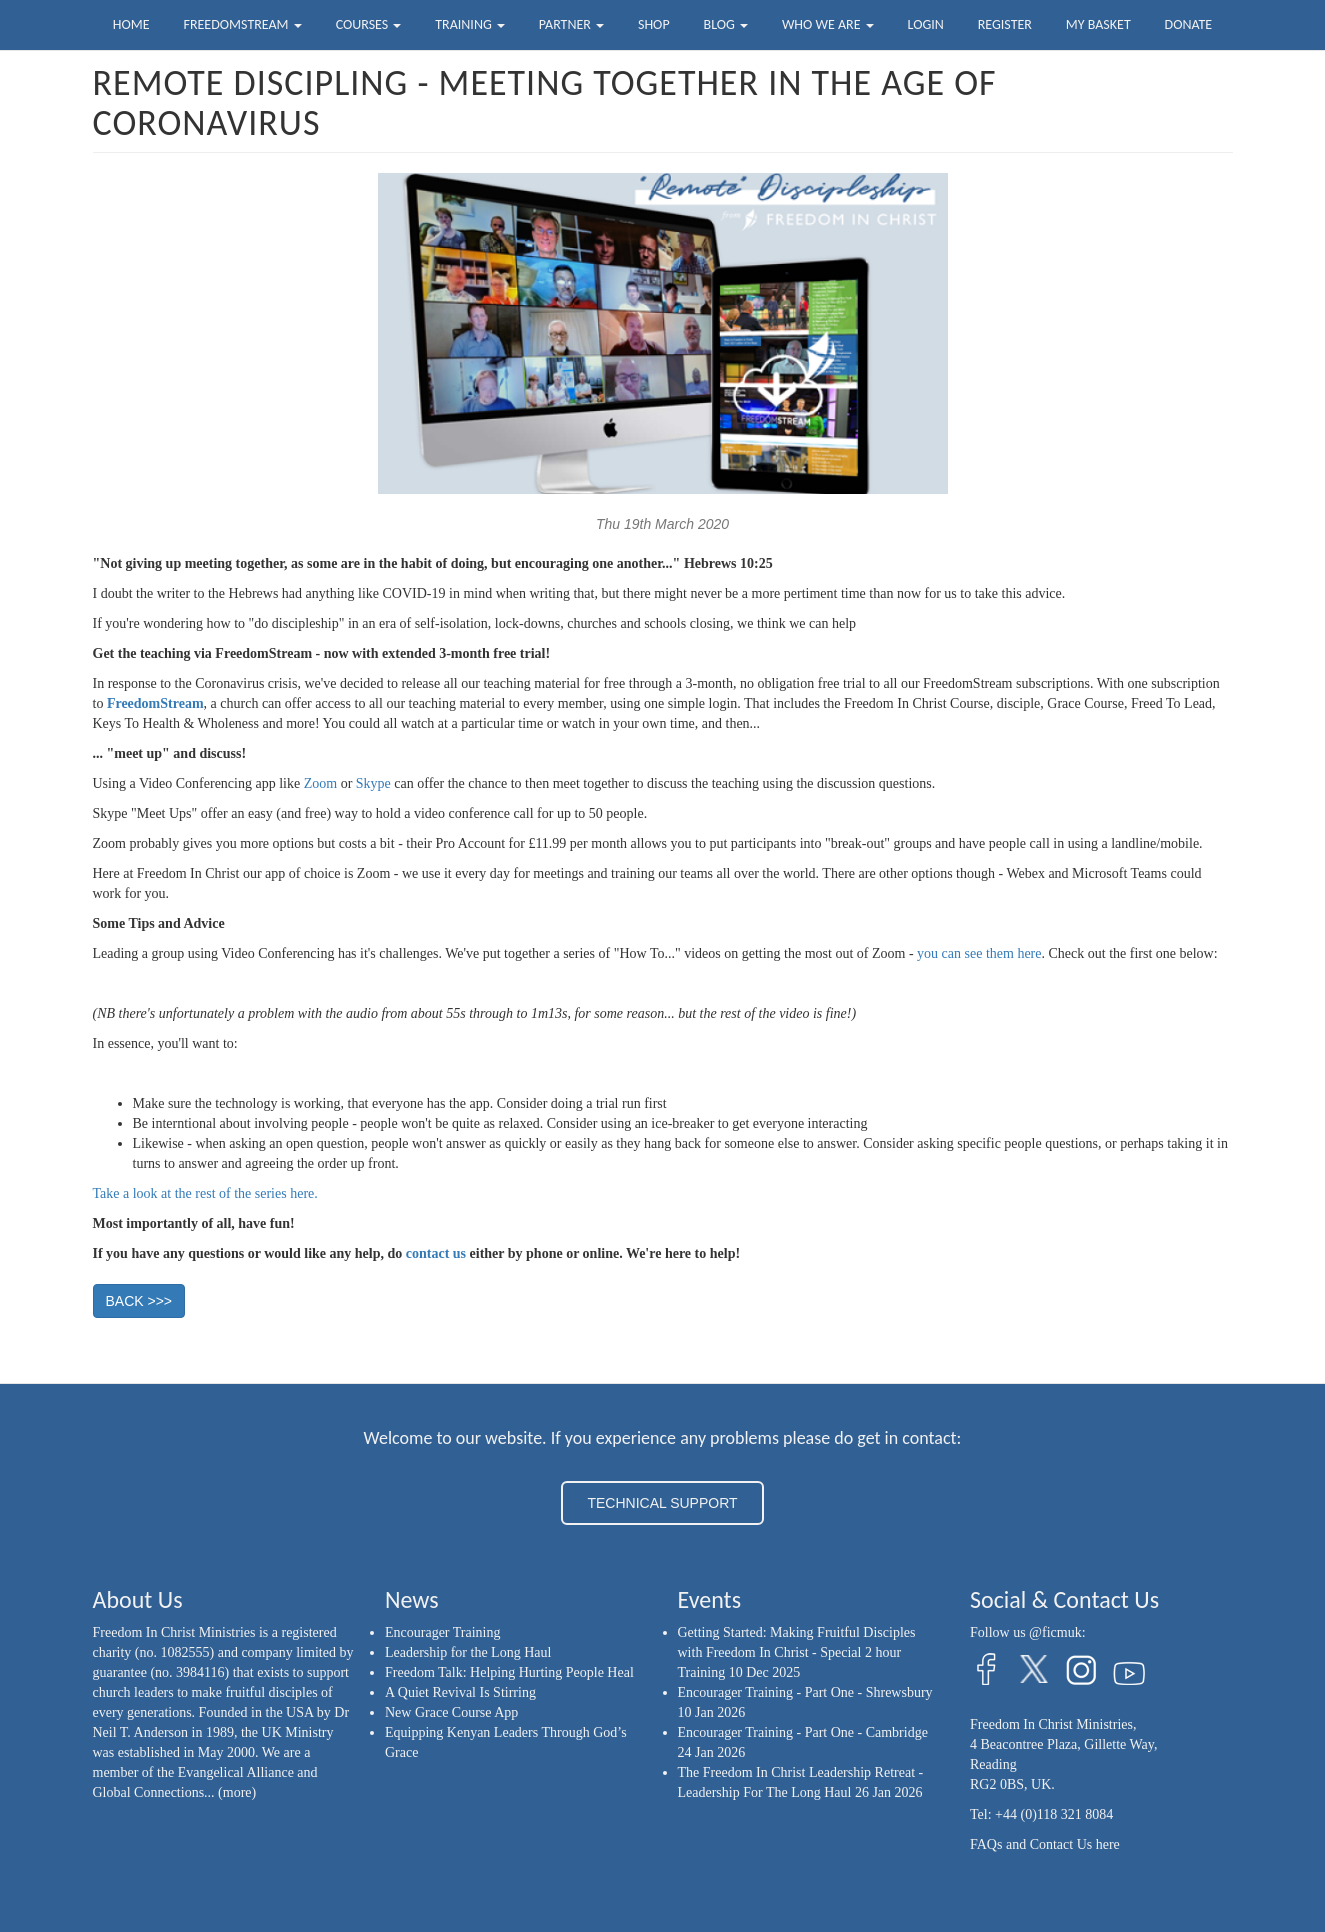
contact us (436, 1253)
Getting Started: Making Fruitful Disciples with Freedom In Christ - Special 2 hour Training (797, 1652)
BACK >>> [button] (139, 1301)
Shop (654, 24)
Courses (369, 24)
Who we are (828, 24)
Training (470, 24)
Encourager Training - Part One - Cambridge (803, 1732)
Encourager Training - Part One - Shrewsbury (805, 1692)
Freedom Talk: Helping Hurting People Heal (509, 1672)
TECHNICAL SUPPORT (662, 1503)
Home (131, 24)
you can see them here (979, 953)
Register (1005, 24)
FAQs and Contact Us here (1045, 1844)
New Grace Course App (451, 1712)
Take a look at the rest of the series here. (205, 1193)
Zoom (320, 783)
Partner (571, 24)
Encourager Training (442, 1632)
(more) (237, 1792)
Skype (373, 783)
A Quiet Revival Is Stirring (460, 1692)
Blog (726, 24)
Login (926, 24)
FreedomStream (243, 24)
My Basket (1098, 24)
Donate (1189, 24)
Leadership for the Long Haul (468, 1652)
